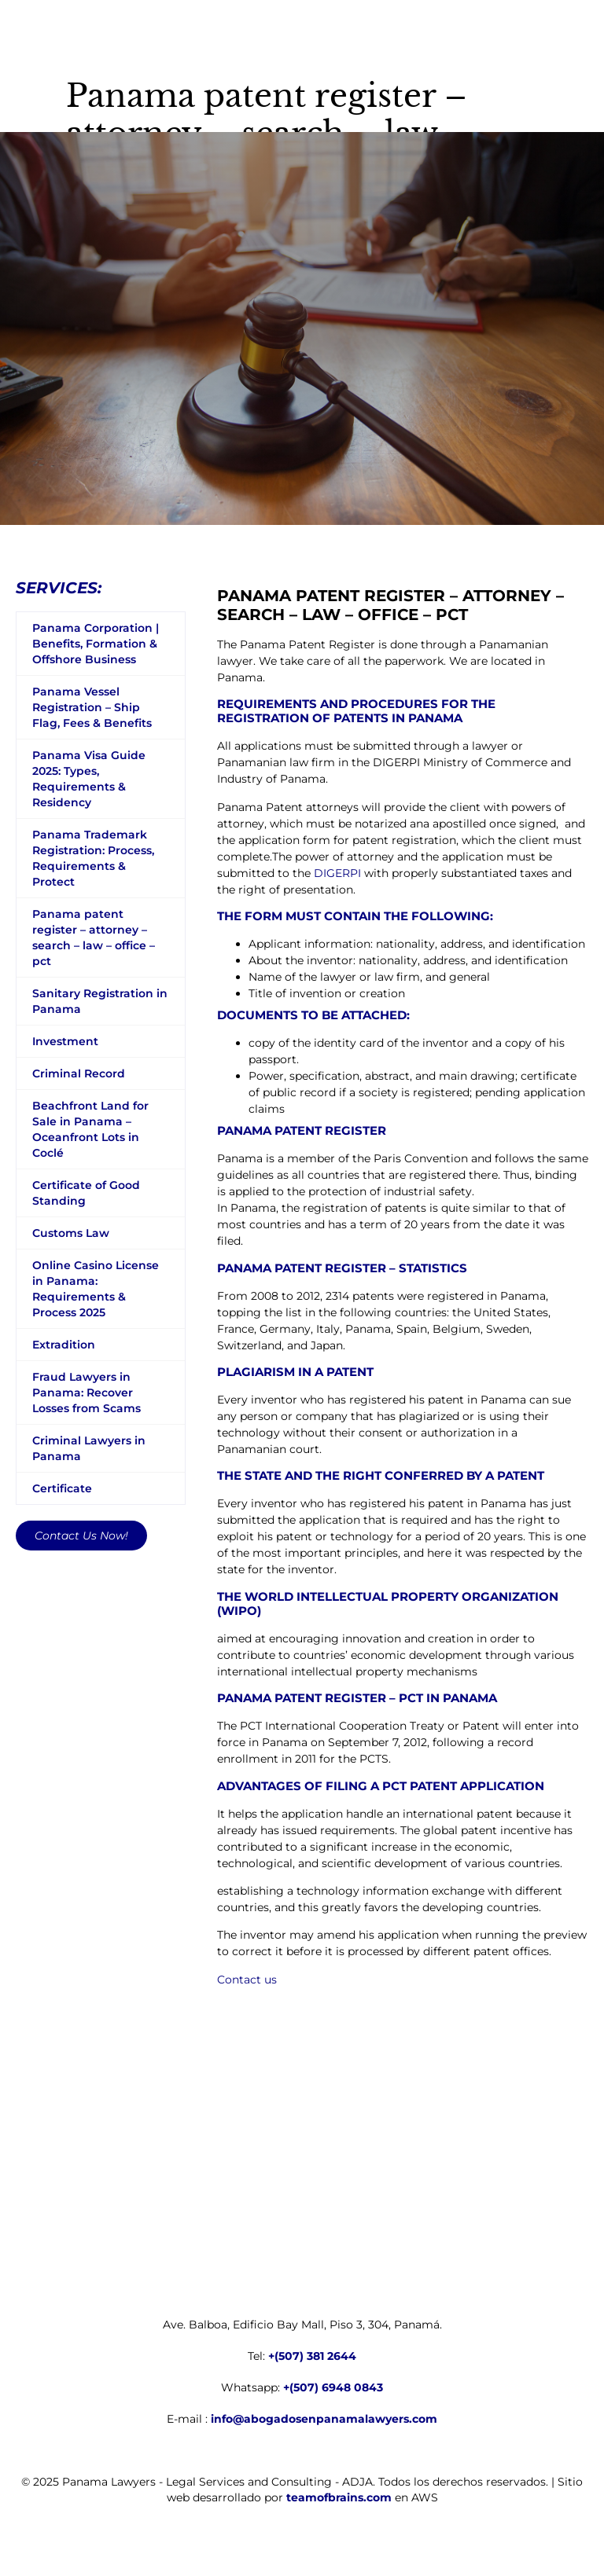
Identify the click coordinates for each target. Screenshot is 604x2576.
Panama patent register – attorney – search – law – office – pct (93, 937)
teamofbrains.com (339, 2497)
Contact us (247, 1979)
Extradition (63, 1345)
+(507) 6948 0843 (333, 2387)
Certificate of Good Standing (86, 1193)
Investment (65, 1041)
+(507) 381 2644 (312, 2356)
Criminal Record (78, 1073)
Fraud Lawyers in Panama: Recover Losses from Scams (86, 1392)
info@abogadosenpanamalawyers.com (324, 2419)
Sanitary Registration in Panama (100, 1001)
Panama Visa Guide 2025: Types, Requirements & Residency (88, 778)
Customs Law (70, 1233)
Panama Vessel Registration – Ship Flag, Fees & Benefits (92, 707)
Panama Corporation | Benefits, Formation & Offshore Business (95, 643)
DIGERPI (337, 873)
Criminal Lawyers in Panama (88, 1448)
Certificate (62, 1488)
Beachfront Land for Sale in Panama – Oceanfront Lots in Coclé (90, 1129)
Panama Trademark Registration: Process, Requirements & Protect (93, 858)
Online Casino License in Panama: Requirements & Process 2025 (95, 1288)
